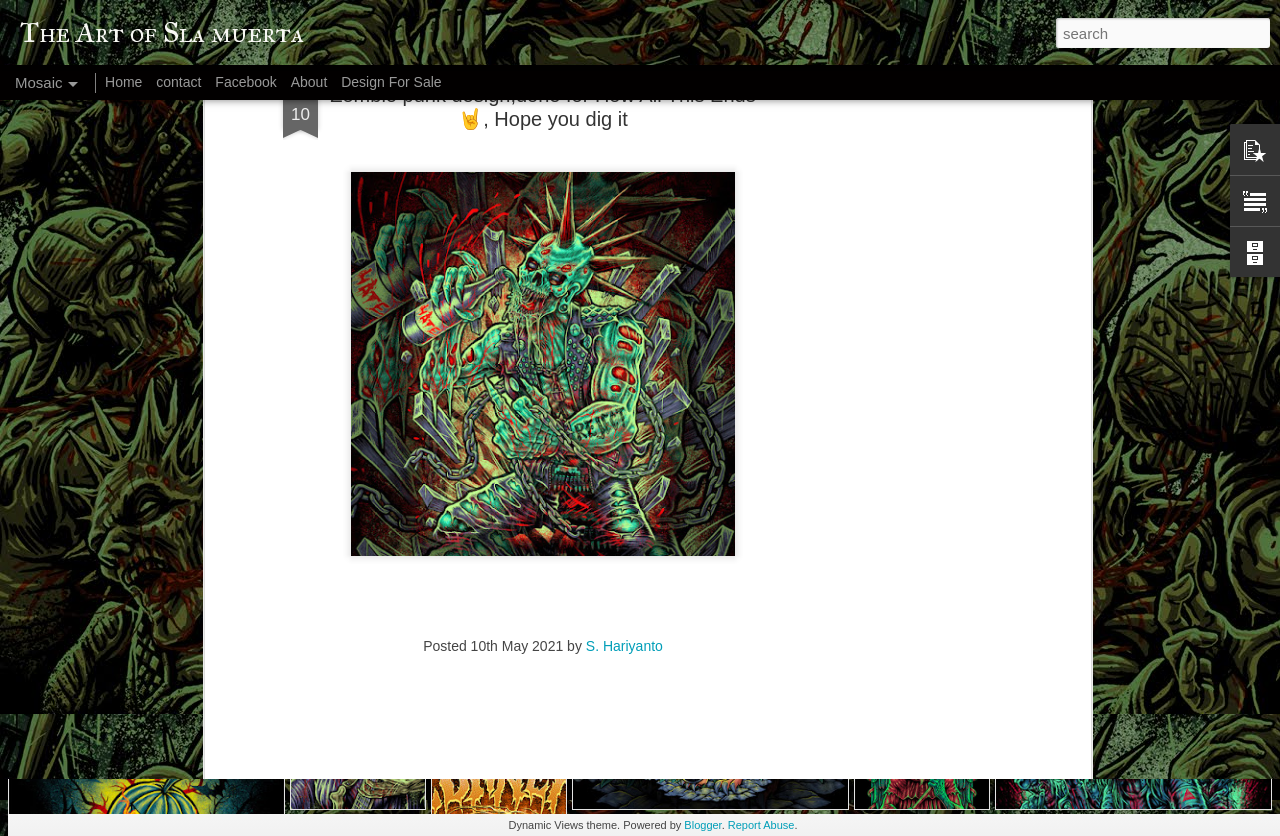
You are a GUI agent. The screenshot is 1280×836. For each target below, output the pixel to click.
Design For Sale (391, 82)
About (309, 82)
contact (178, 82)
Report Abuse (761, 825)
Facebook (245, 82)
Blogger (702, 825)
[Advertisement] (543, 594)
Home (123, 82)
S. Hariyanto (624, 465)
